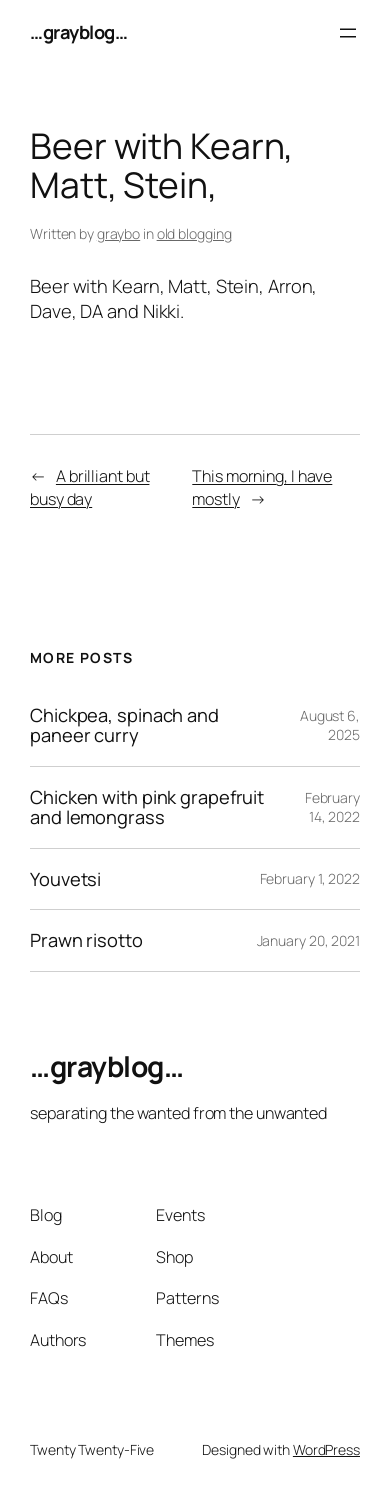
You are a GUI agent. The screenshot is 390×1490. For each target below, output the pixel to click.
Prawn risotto (86, 940)
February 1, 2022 (310, 878)
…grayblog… (78, 32)
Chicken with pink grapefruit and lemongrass (147, 807)
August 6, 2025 (330, 725)
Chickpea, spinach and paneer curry (124, 725)
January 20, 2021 (308, 940)
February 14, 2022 (332, 807)
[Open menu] (348, 33)
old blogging (194, 233)
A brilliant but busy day (89, 487)
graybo (118, 233)
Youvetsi (65, 879)
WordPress (326, 1449)
